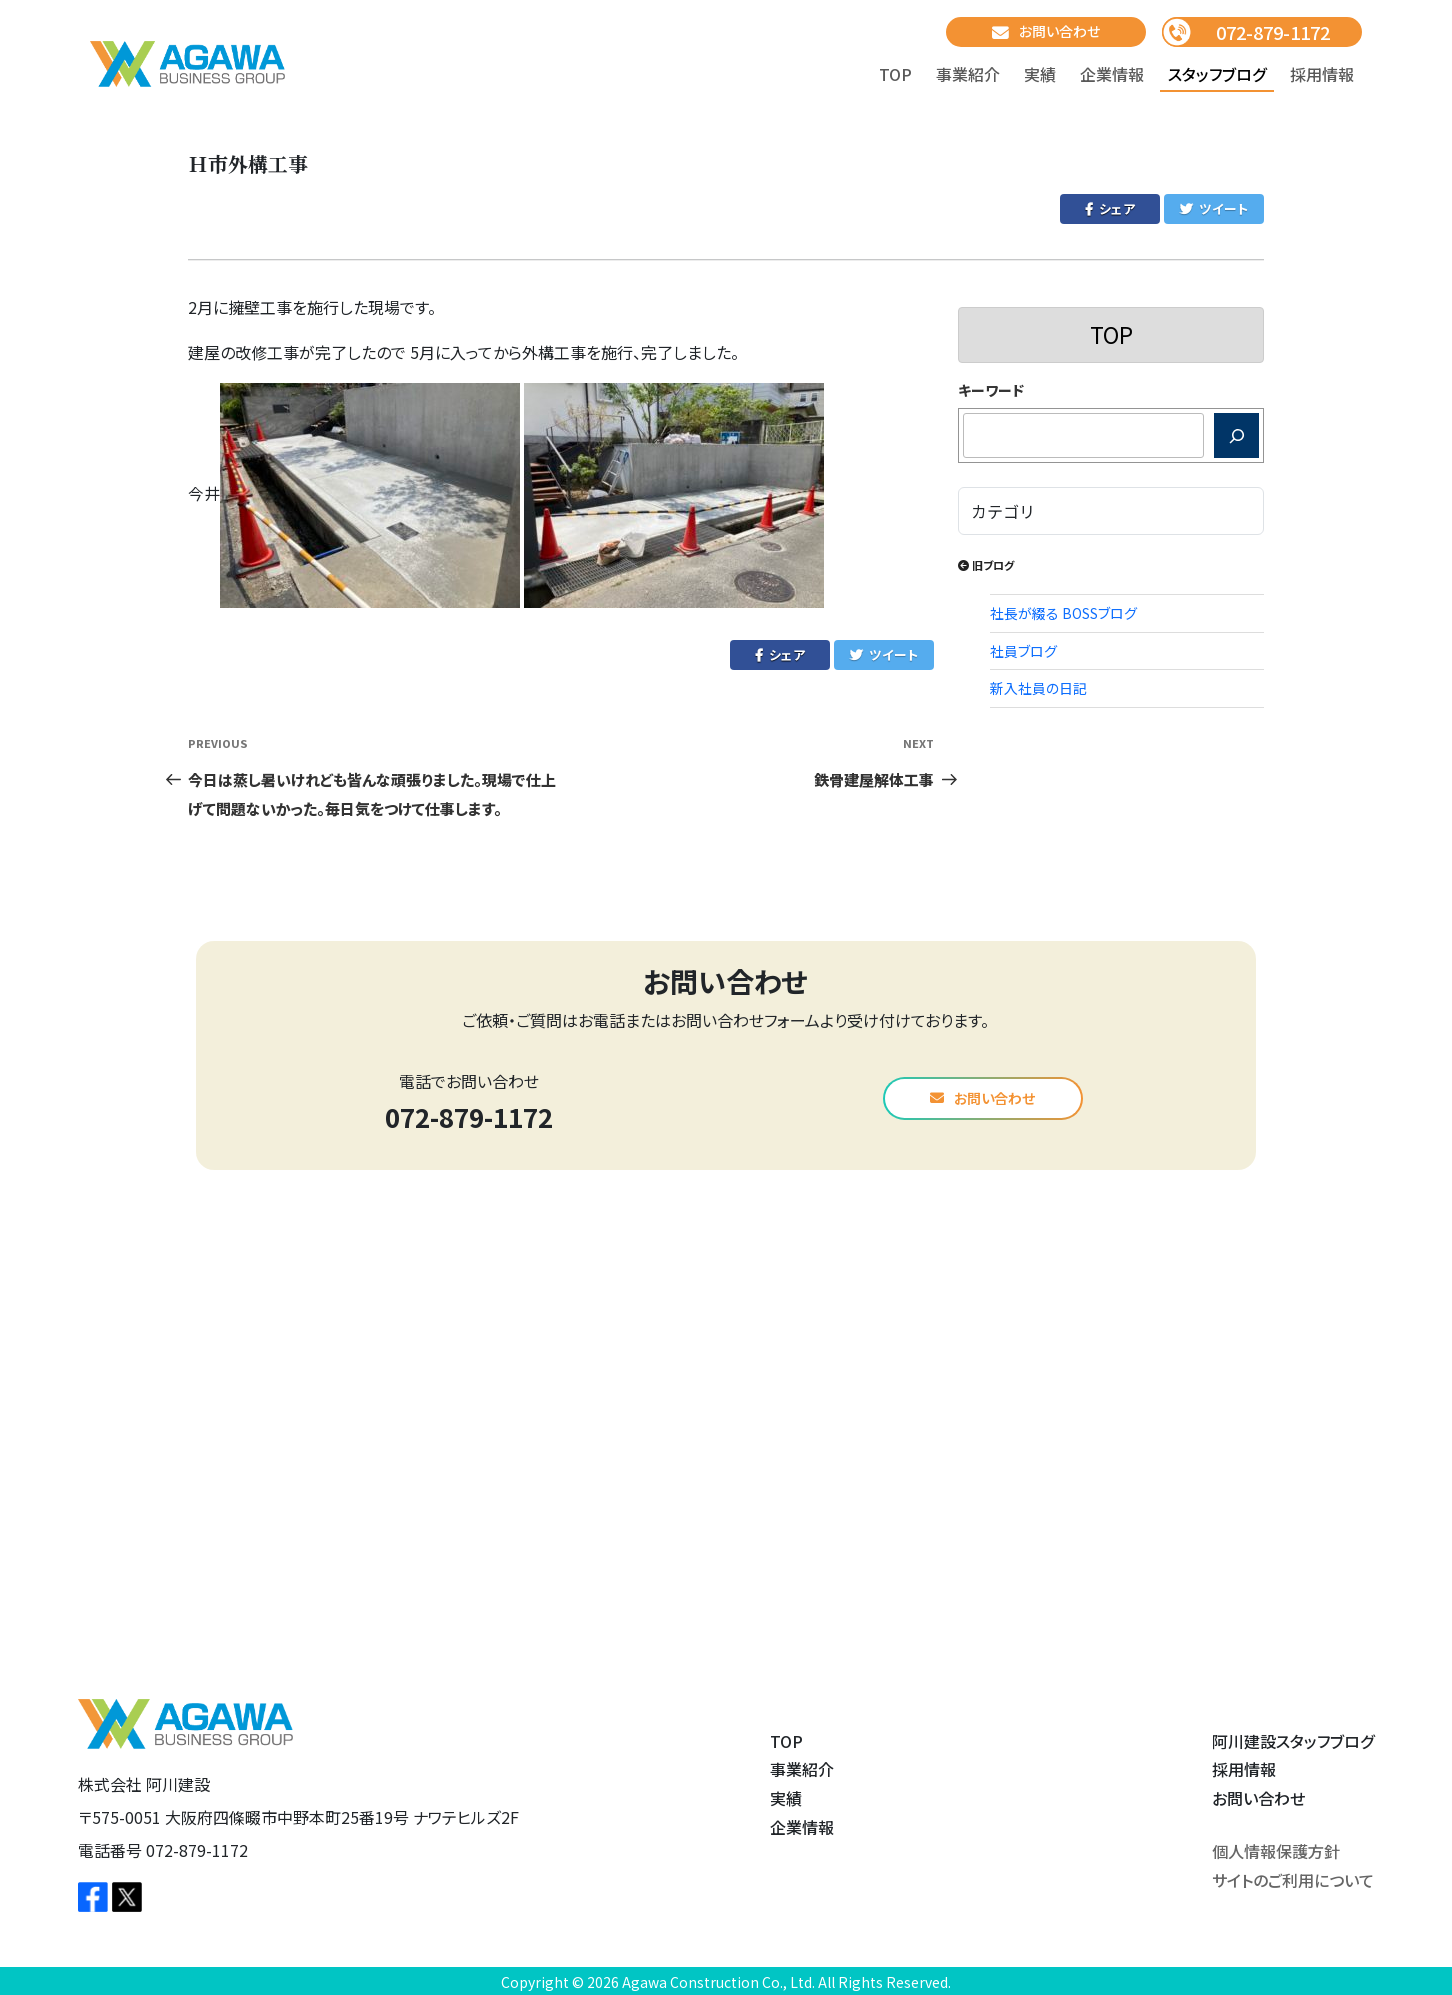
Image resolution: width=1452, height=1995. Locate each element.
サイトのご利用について (1293, 1880)
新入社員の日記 (1038, 688)
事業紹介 (968, 74)
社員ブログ (1023, 651)
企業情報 (1112, 74)
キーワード (991, 390)
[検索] (1236, 435)
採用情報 (1322, 74)
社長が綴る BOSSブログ (1063, 613)
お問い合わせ (1046, 31)
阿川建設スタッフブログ (1293, 1741)
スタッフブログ (1217, 74)
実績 (1040, 74)
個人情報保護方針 (1276, 1851)
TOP (895, 74)
